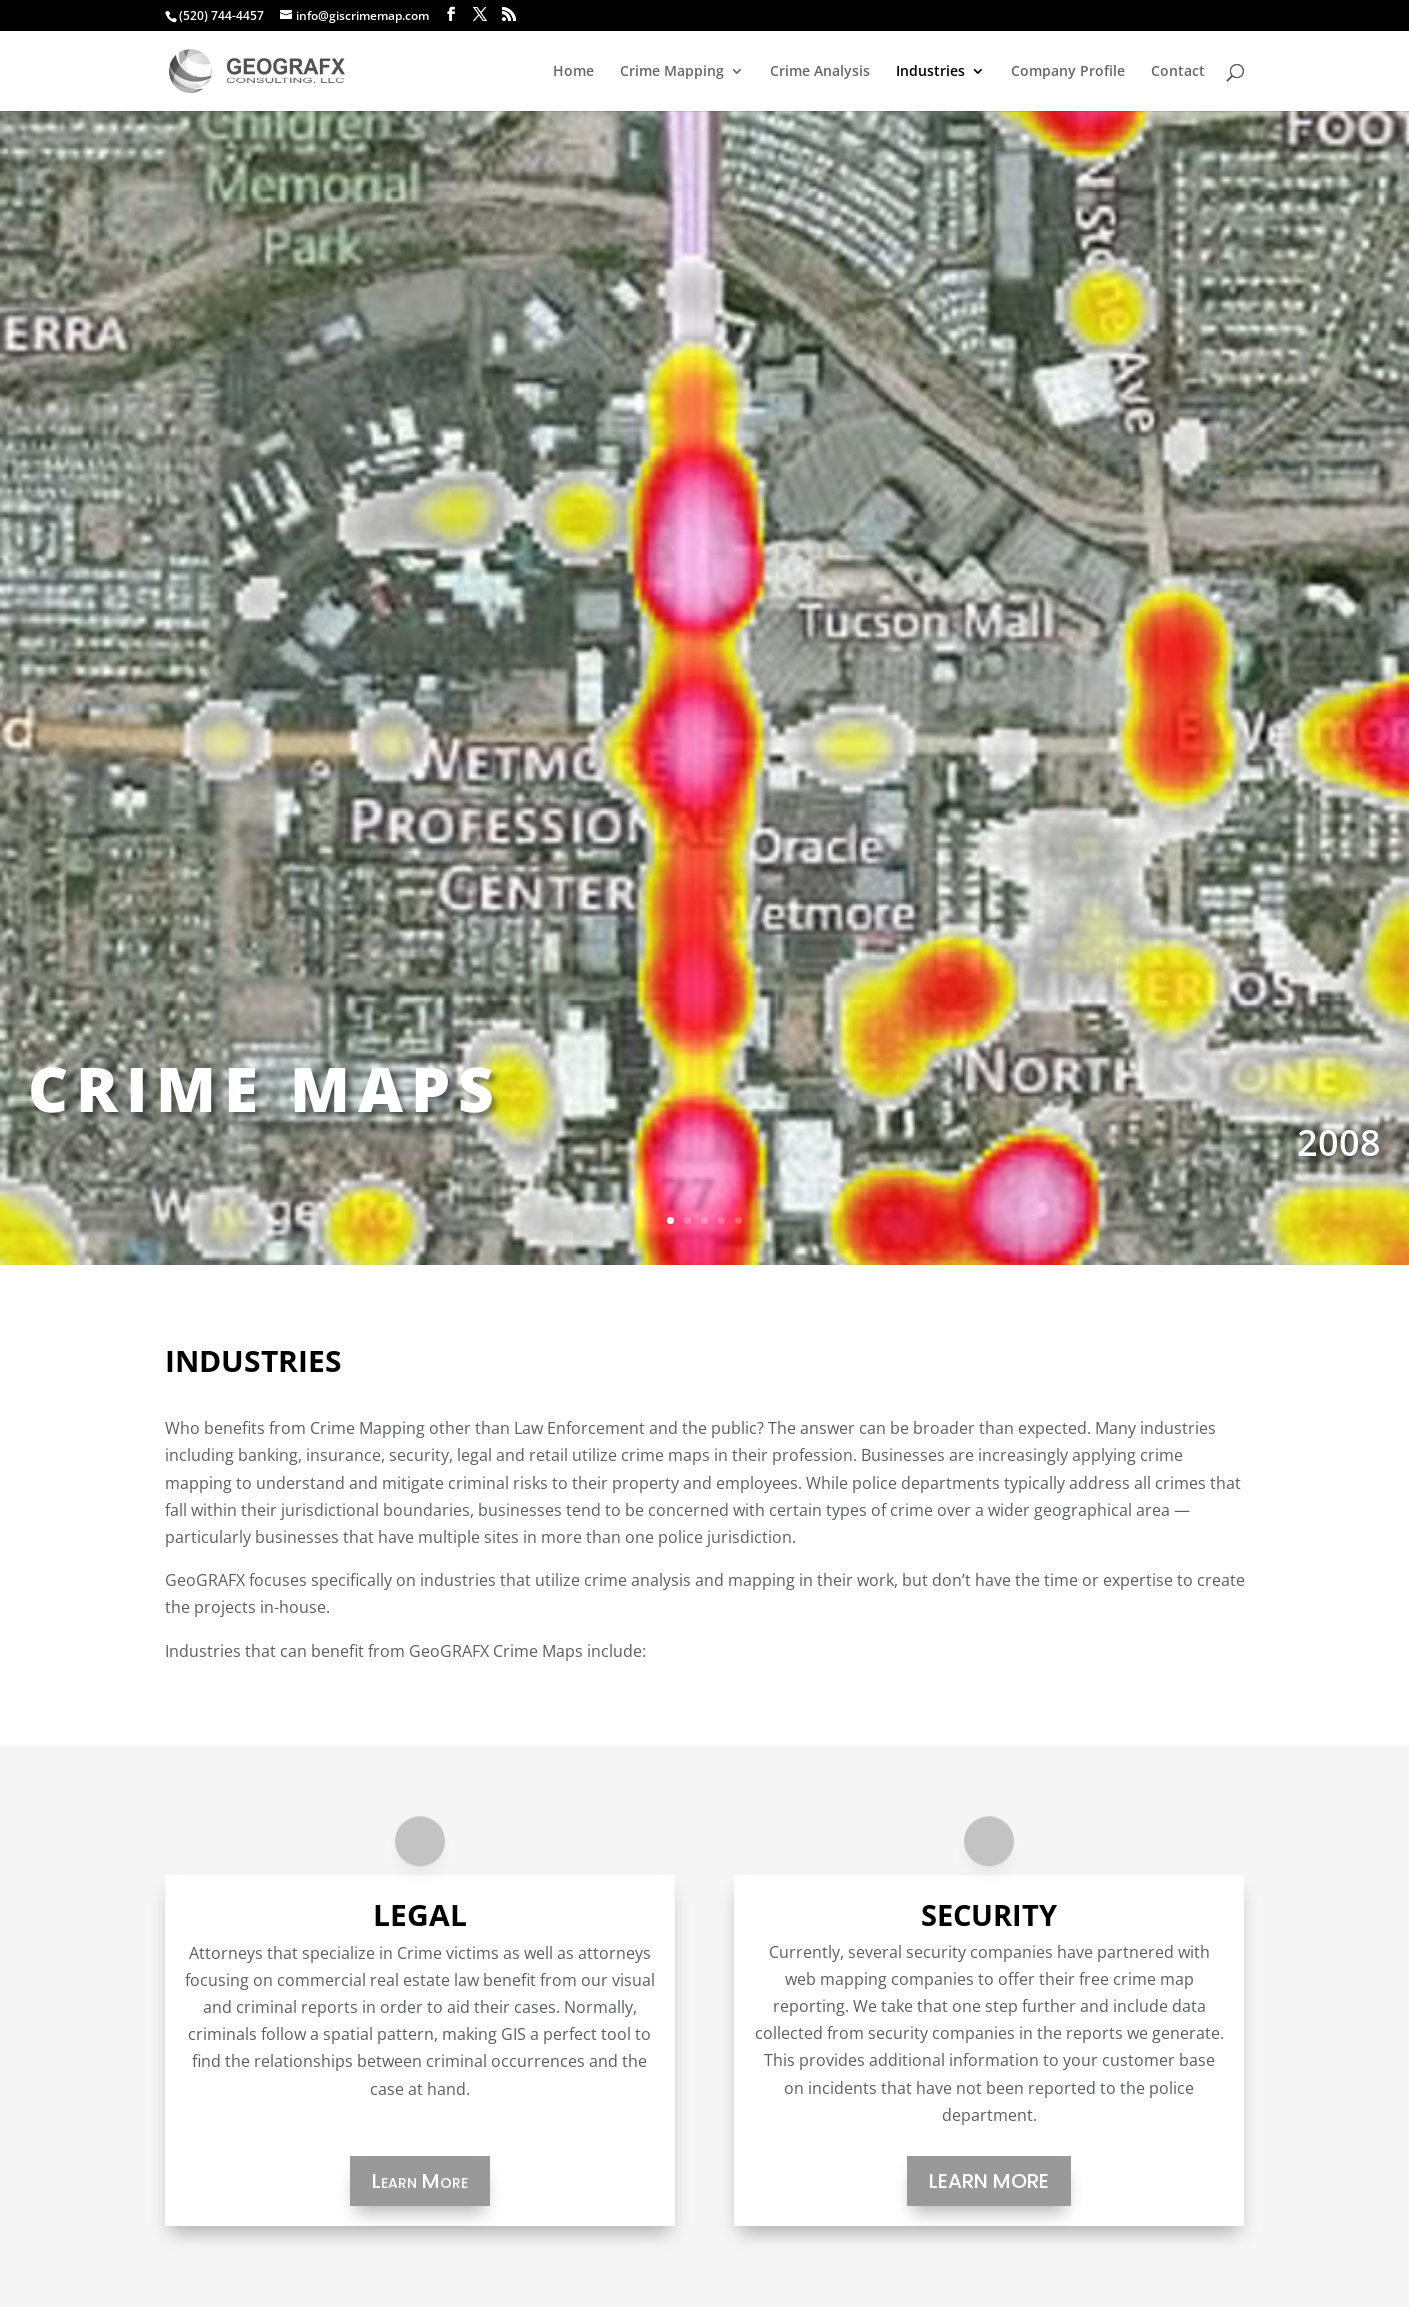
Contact (1178, 72)
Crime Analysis (820, 72)
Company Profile (1068, 72)
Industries (930, 72)
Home (573, 72)
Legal (420, 1914)
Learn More (420, 2181)
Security (989, 1914)
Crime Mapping (672, 72)
